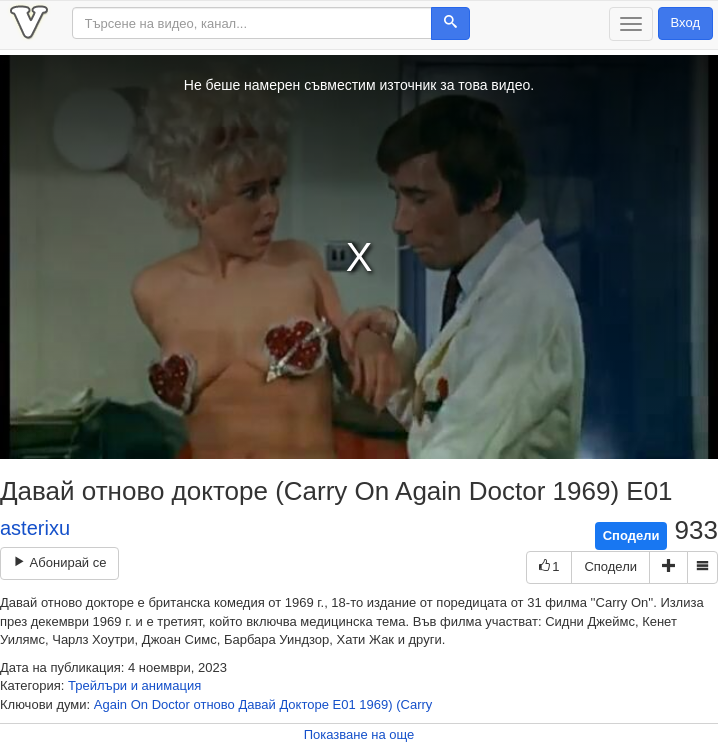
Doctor (171, 704)
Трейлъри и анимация (134, 685)
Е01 (344, 704)
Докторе (304, 704)
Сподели (631, 535)
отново (214, 704)
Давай (256, 704)
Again (110, 704)
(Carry (414, 704)
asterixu (35, 528)
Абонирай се (59, 562)
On (139, 704)
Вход (685, 22)
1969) (375, 704)
